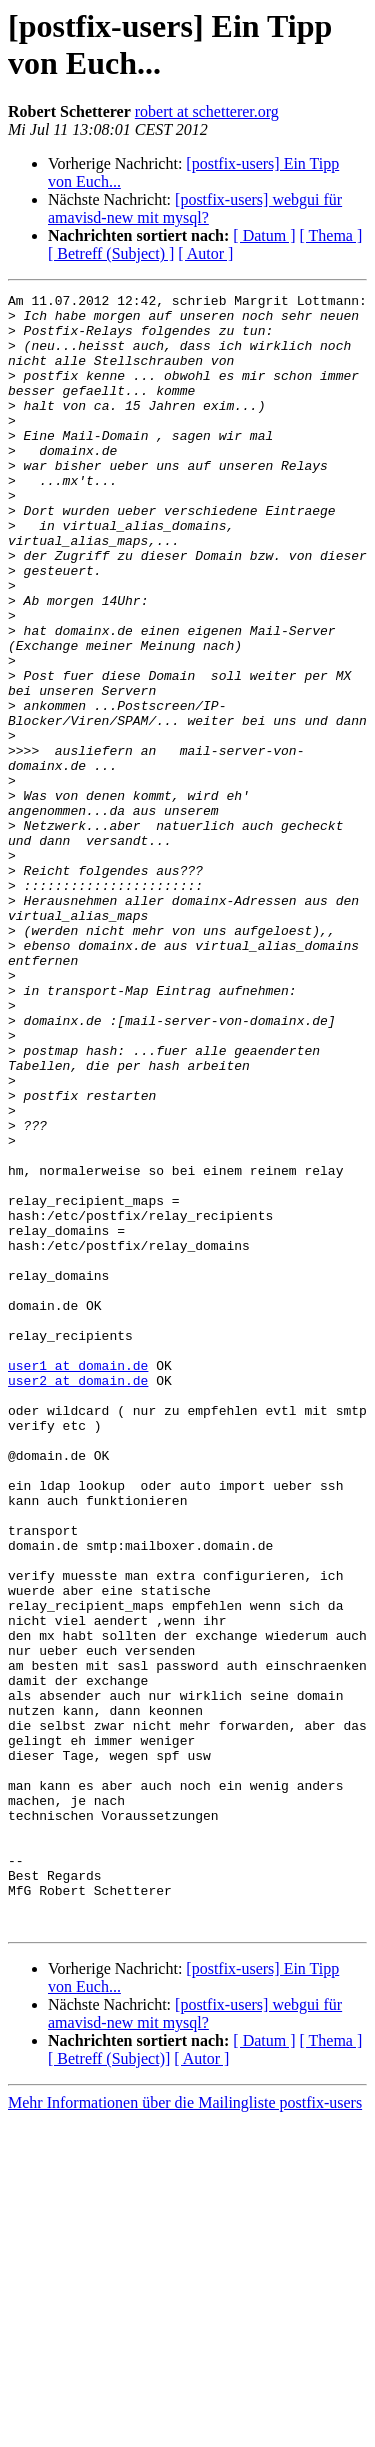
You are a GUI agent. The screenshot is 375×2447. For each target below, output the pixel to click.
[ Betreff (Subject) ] (111, 253)
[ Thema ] (331, 235)
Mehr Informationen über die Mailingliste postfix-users (185, 2429)
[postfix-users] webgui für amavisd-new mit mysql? (195, 208)
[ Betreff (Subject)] (109, 2385)
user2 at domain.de (78, 1599)
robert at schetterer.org (207, 111)
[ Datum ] (264, 235)
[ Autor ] (205, 253)
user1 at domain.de (78, 1581)
